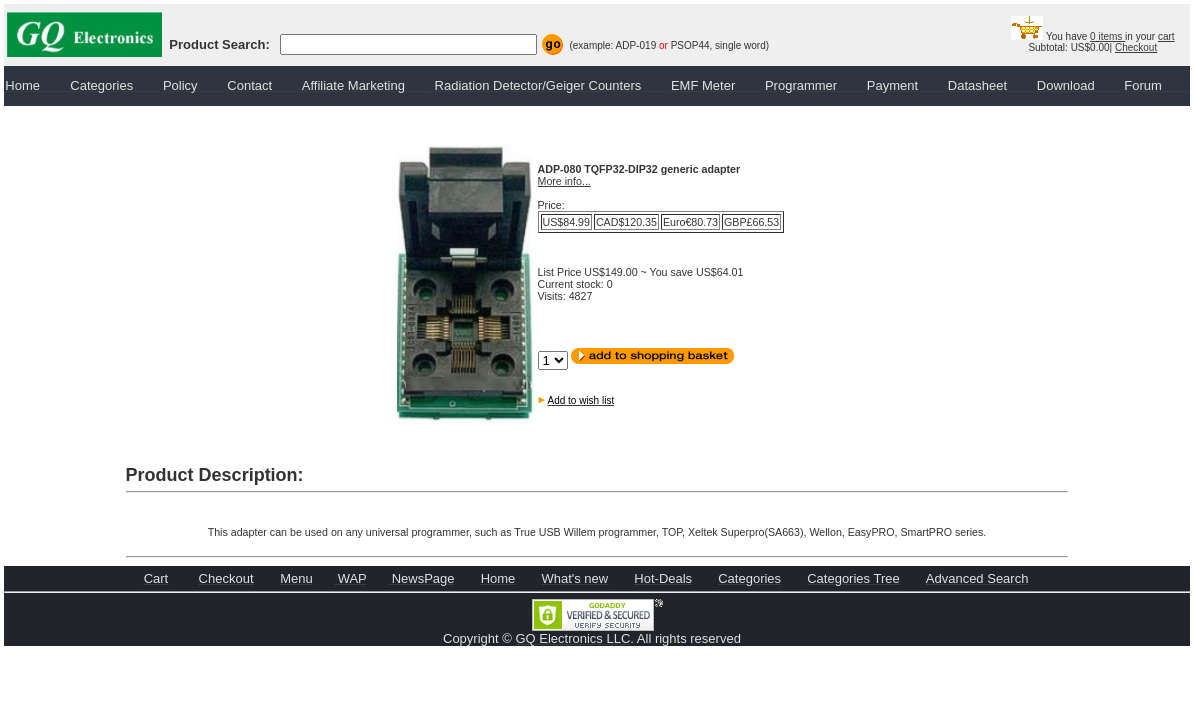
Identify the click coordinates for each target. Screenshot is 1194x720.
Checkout (1136, 47)
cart (1166, 36)
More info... (564, 181)
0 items (1107, 36)
